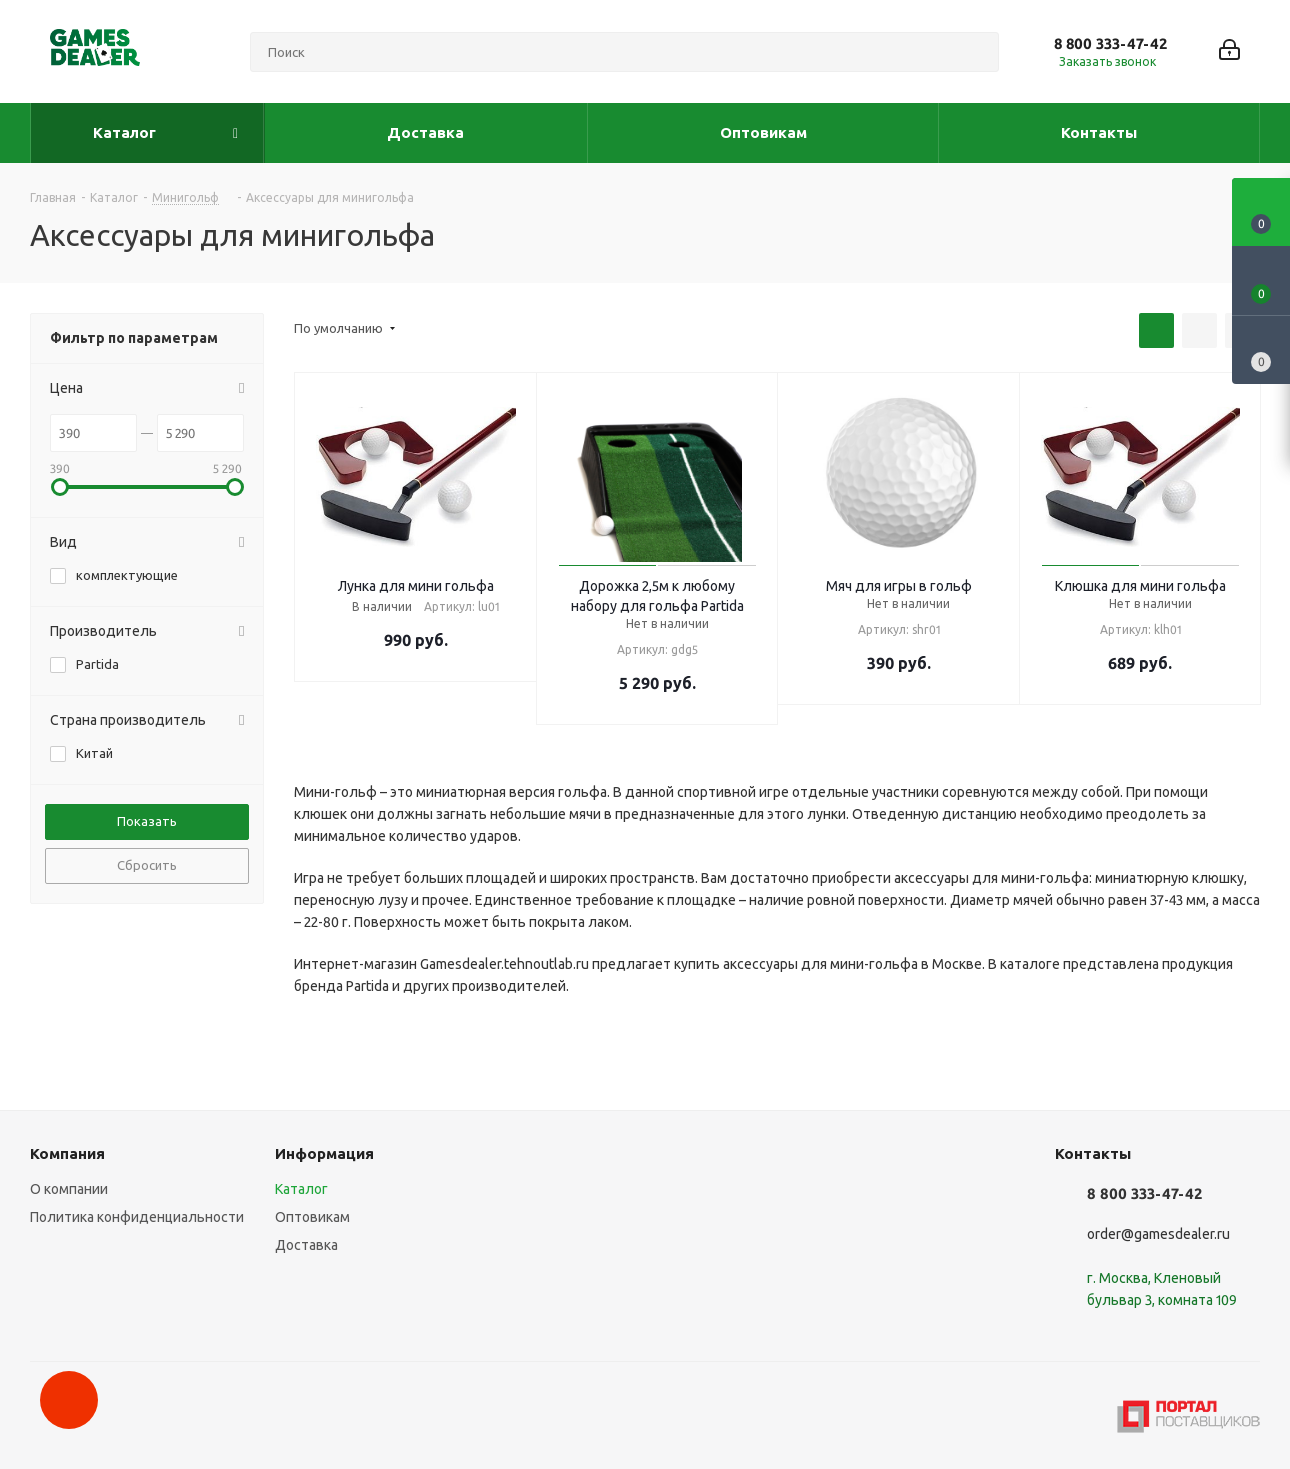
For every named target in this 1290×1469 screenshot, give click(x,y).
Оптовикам (312, 1217)
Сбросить (147, 865)
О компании (69, 1189)
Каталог (301, 1189)
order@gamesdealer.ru (1158, 1234)
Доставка (306, 1245)
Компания (67, 1153)
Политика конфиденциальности (137, 1217)
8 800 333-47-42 (1110, 43)
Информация (324, 1153)
